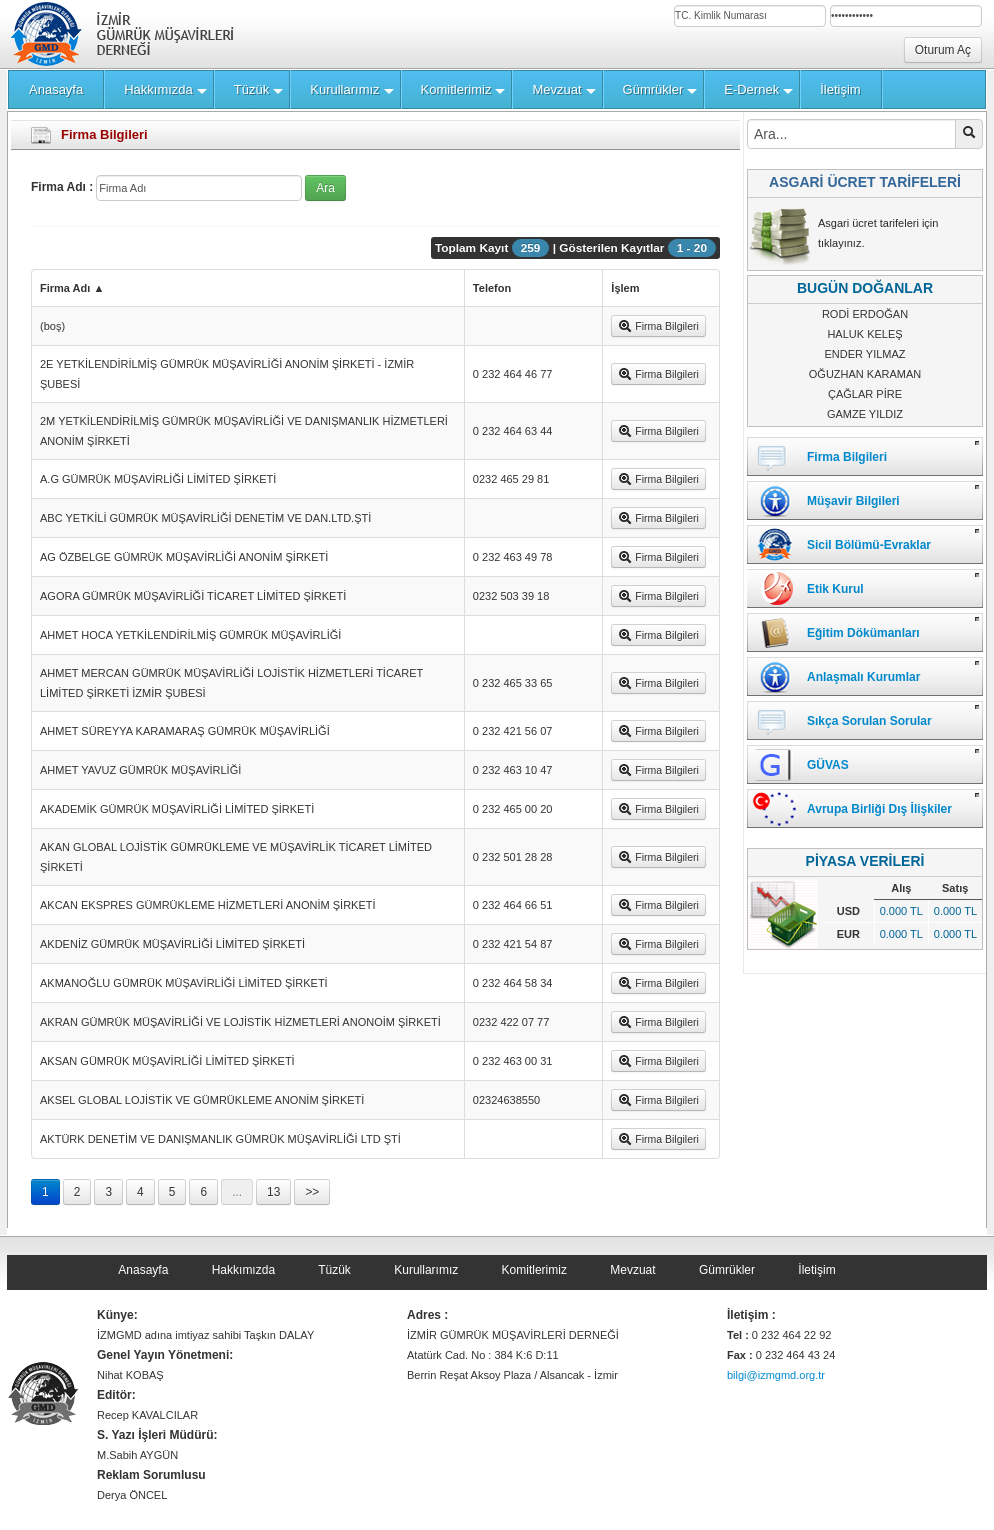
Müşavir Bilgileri (853, 501)
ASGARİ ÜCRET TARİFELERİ (865, 182)
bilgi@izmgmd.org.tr (776, 1375)
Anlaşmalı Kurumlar (863, 677)
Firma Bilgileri (847, 457)
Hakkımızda (243, 1270)
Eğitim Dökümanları (863, 633)
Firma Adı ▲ (72, 288)
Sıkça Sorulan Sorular (869, 721)
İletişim (816, 1270)
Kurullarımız (426, 1270)
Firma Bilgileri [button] (658, 326)
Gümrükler (727, 1270)
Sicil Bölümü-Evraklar (869, 545)
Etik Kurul (835, 589)
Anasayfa (143, 1270)
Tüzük (334, 1270)
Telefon (492, 288)
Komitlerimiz (534, 1270)
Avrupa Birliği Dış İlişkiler (879, 809)
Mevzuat (632, 1270)
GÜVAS (828, 765)
